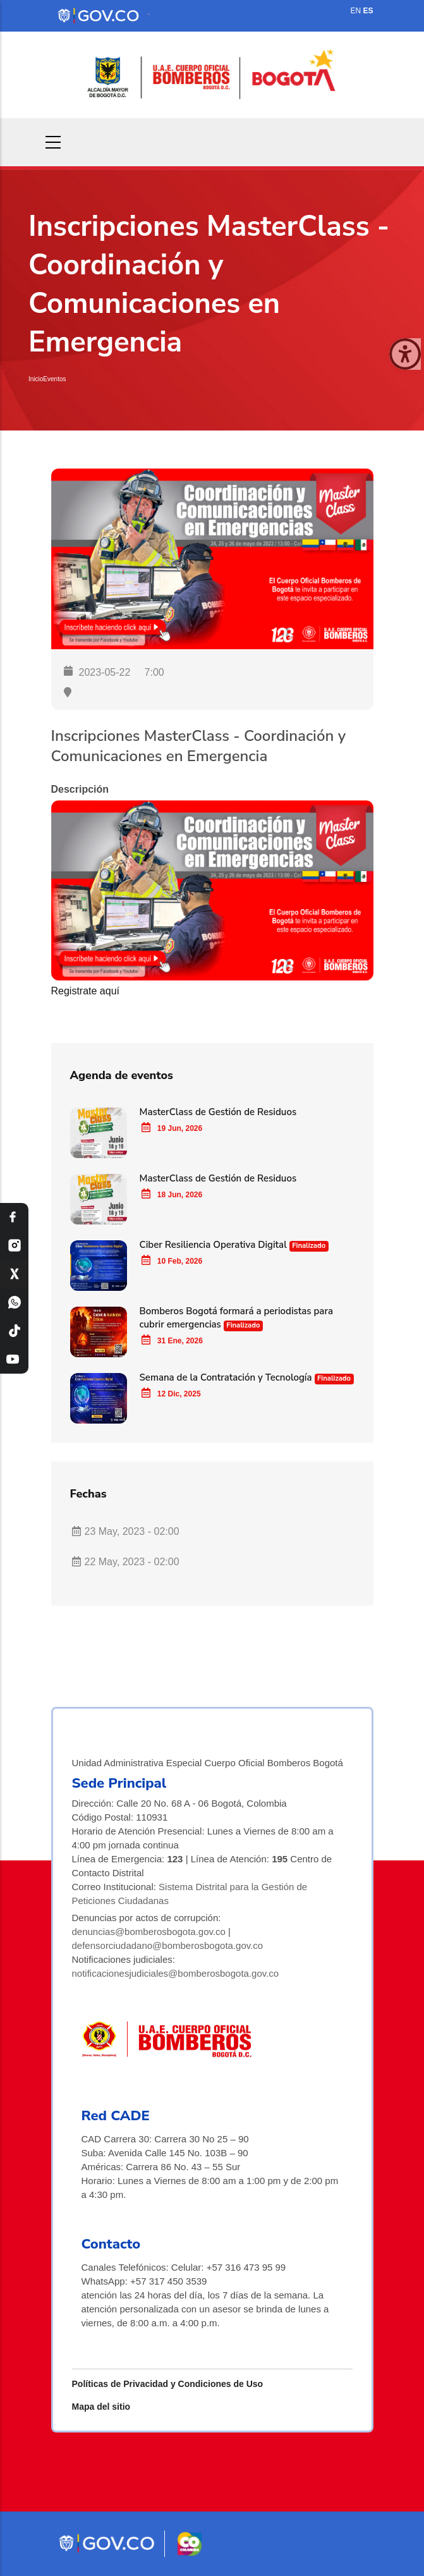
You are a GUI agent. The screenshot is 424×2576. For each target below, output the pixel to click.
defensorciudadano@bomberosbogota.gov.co (167, 1945)
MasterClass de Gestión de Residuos (218, 1112)
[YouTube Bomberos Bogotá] (14, 1359)
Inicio (35, 378)
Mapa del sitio (101, 2407)
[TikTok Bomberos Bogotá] (14, 1331)
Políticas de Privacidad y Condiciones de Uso (167, 2384)
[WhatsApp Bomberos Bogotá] (14, 1302)
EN (355, 10)
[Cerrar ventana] (405, 354)
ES (368, 10)
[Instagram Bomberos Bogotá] (14, 1245)
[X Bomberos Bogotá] (14, 1274)
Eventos (54, 378)
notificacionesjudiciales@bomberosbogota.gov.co (175, 1973)
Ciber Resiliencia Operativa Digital (214, 1244)
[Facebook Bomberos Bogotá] (14, 1217)
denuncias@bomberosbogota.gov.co (149, 1931)
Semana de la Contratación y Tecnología (226, 1377)
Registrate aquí (85, 991)
